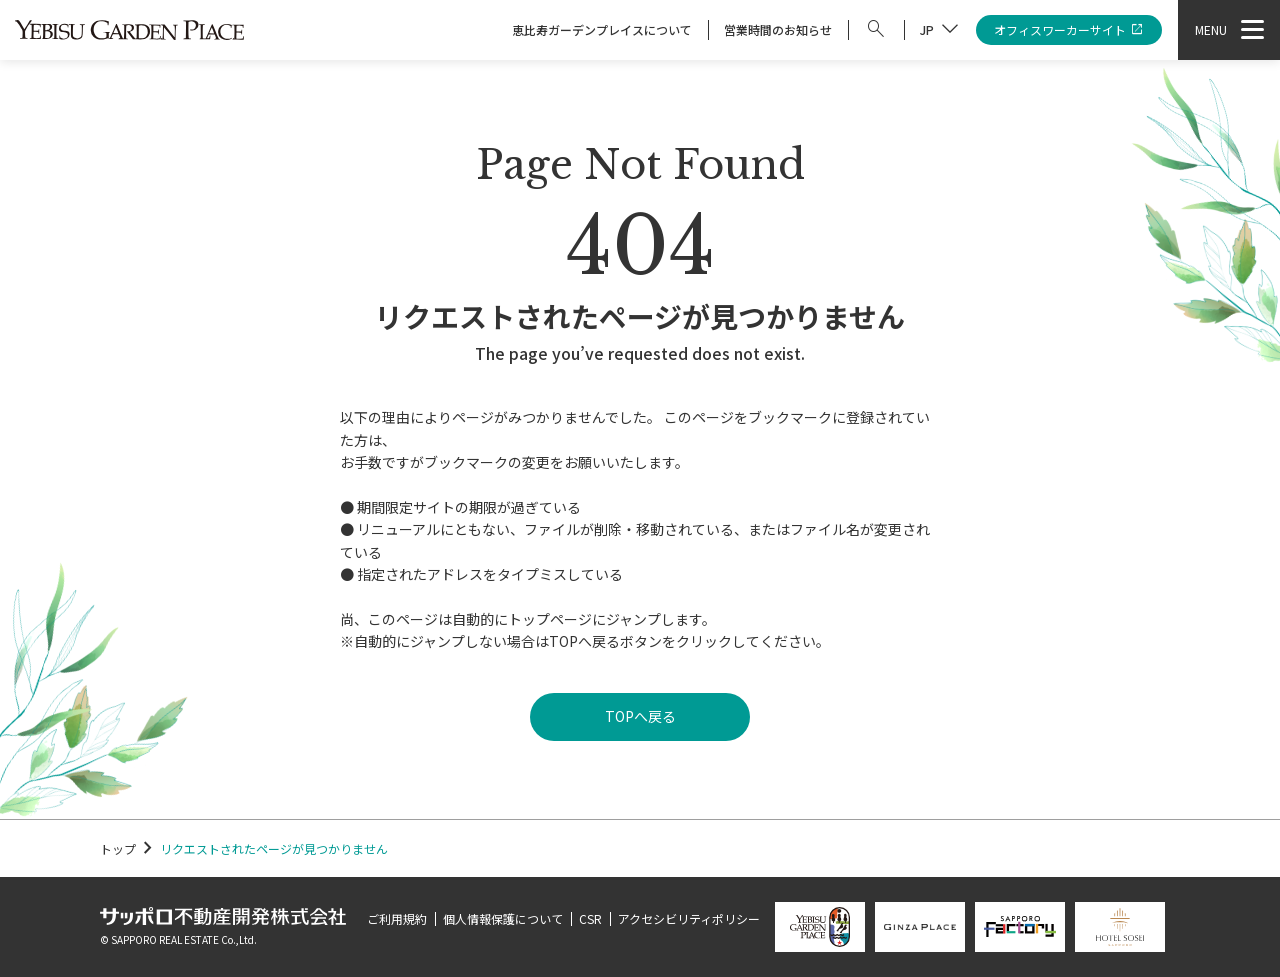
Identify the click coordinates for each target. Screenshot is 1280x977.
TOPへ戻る (640, 716)
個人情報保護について (503, 918)
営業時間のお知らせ (778, 29)
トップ (118, 848)
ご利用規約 (397, 918)
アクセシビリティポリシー (689, 918)
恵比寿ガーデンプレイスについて (602, 29)
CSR (590, 918)
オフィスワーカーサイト (1069, 30)
